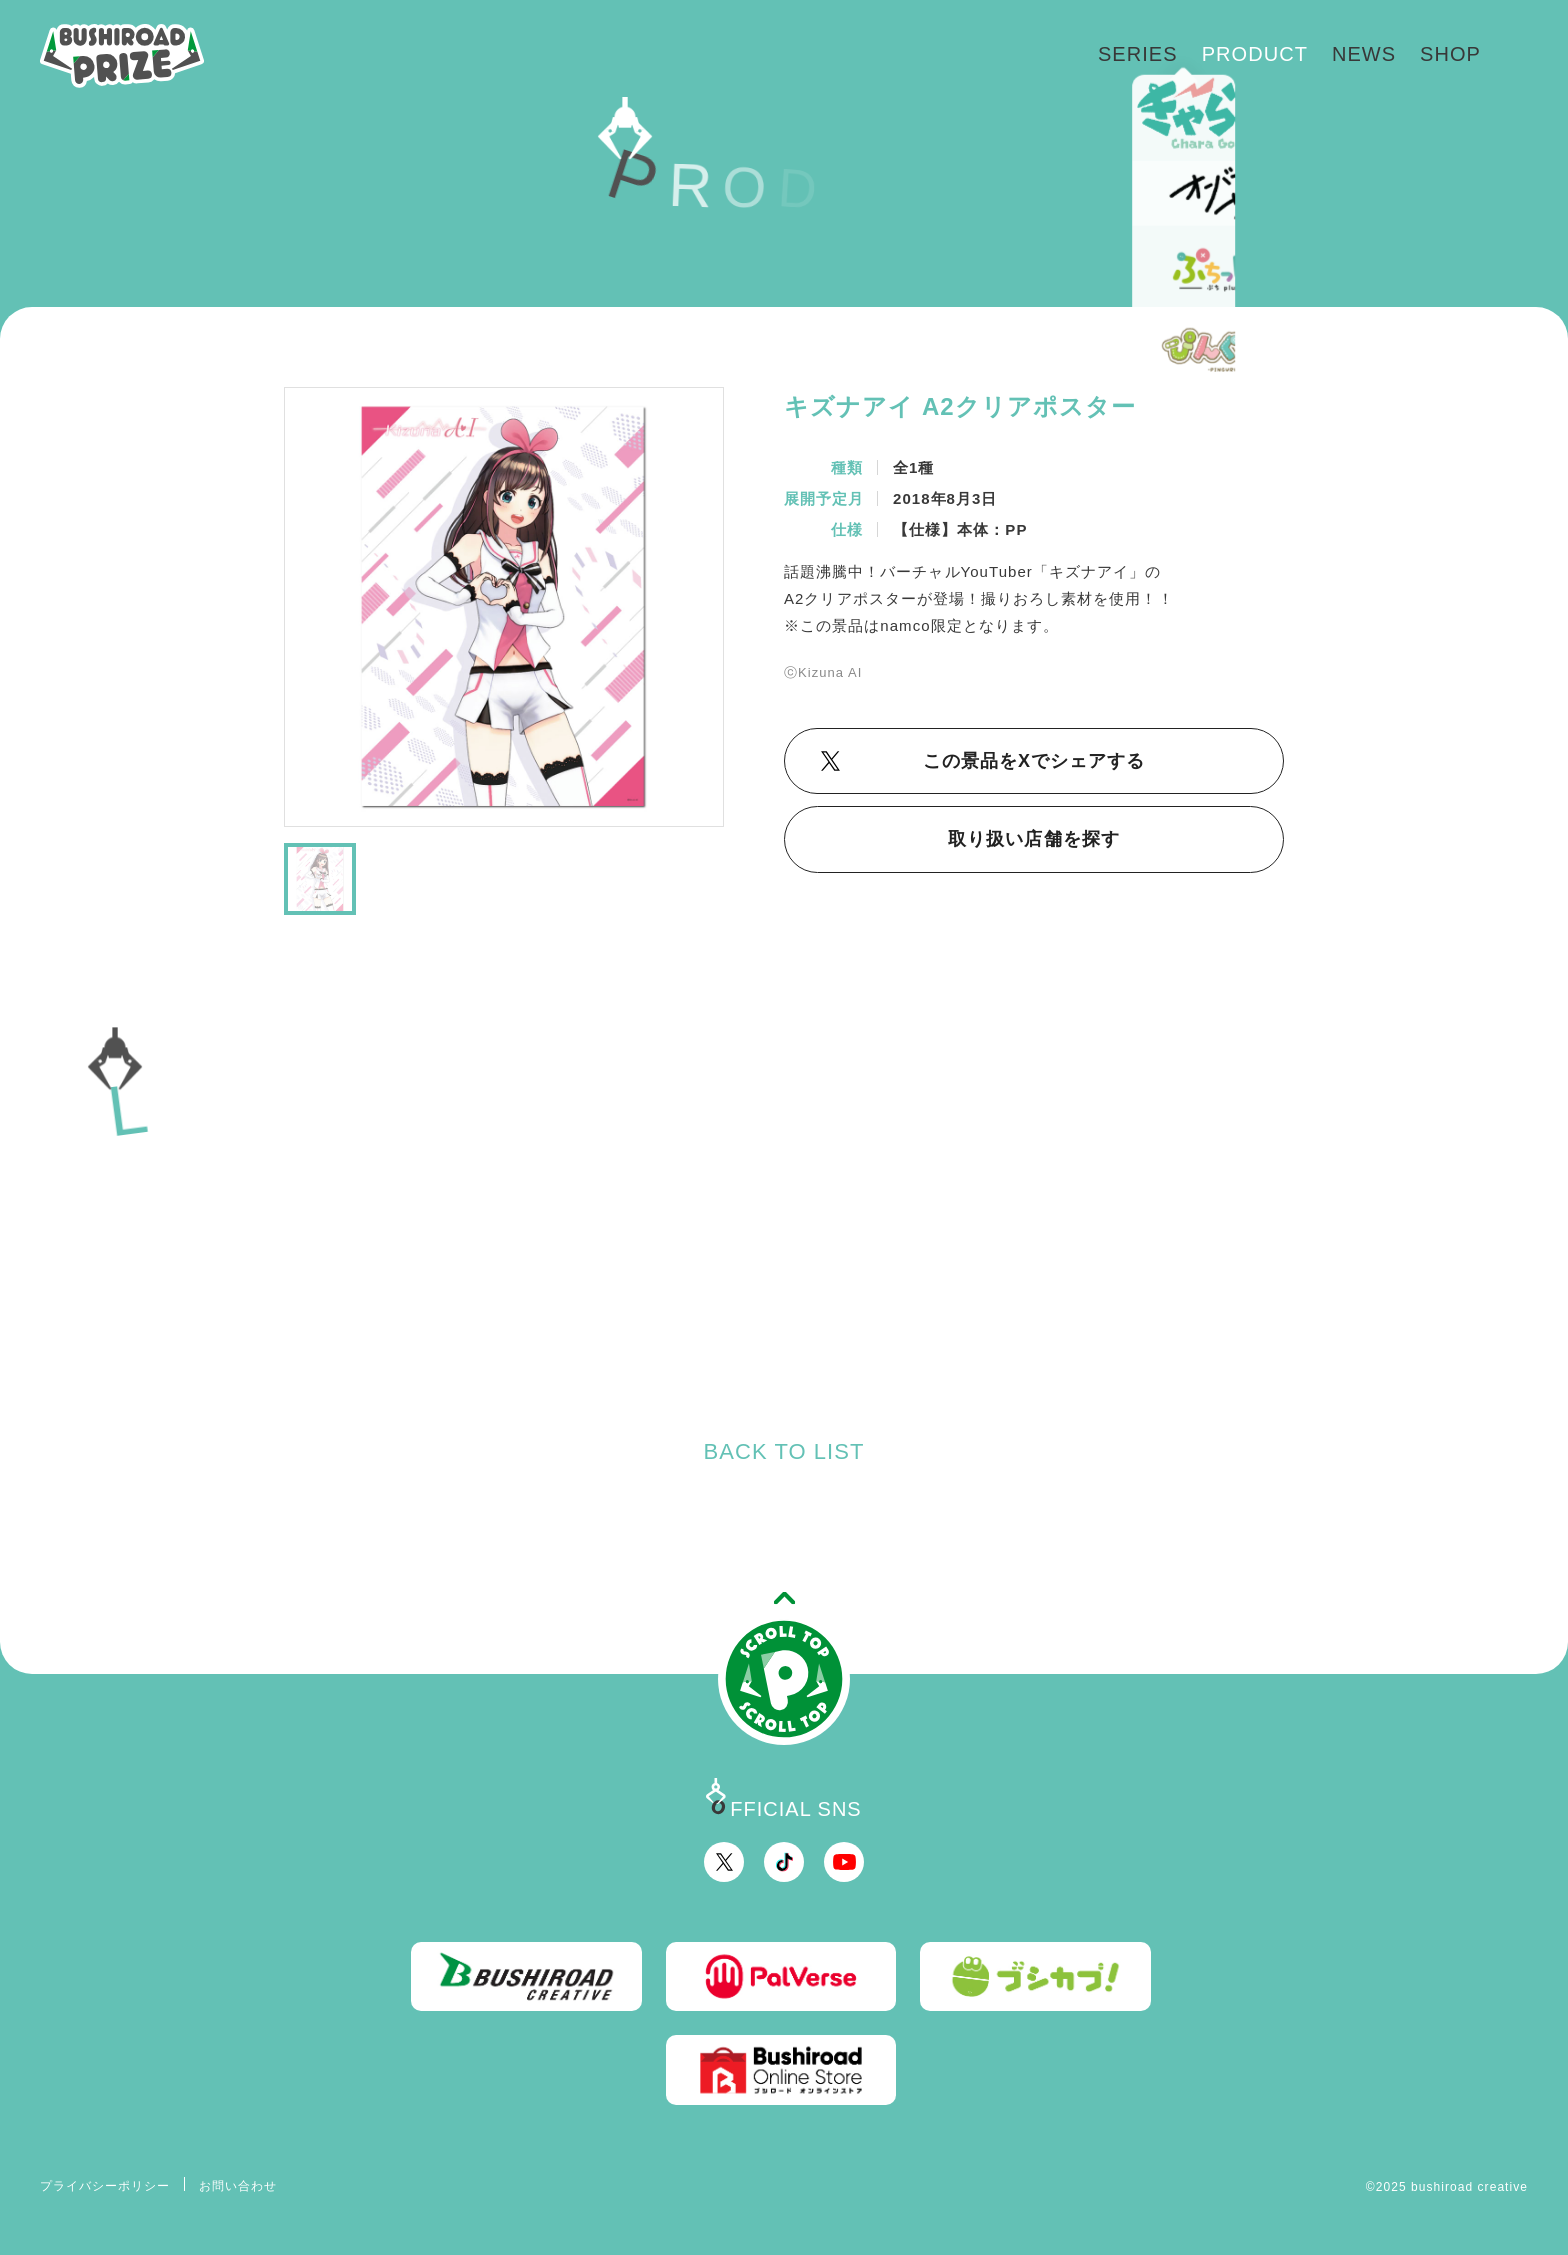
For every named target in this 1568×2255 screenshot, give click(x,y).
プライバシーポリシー (105, 2186)
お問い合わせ (238, 2186)
